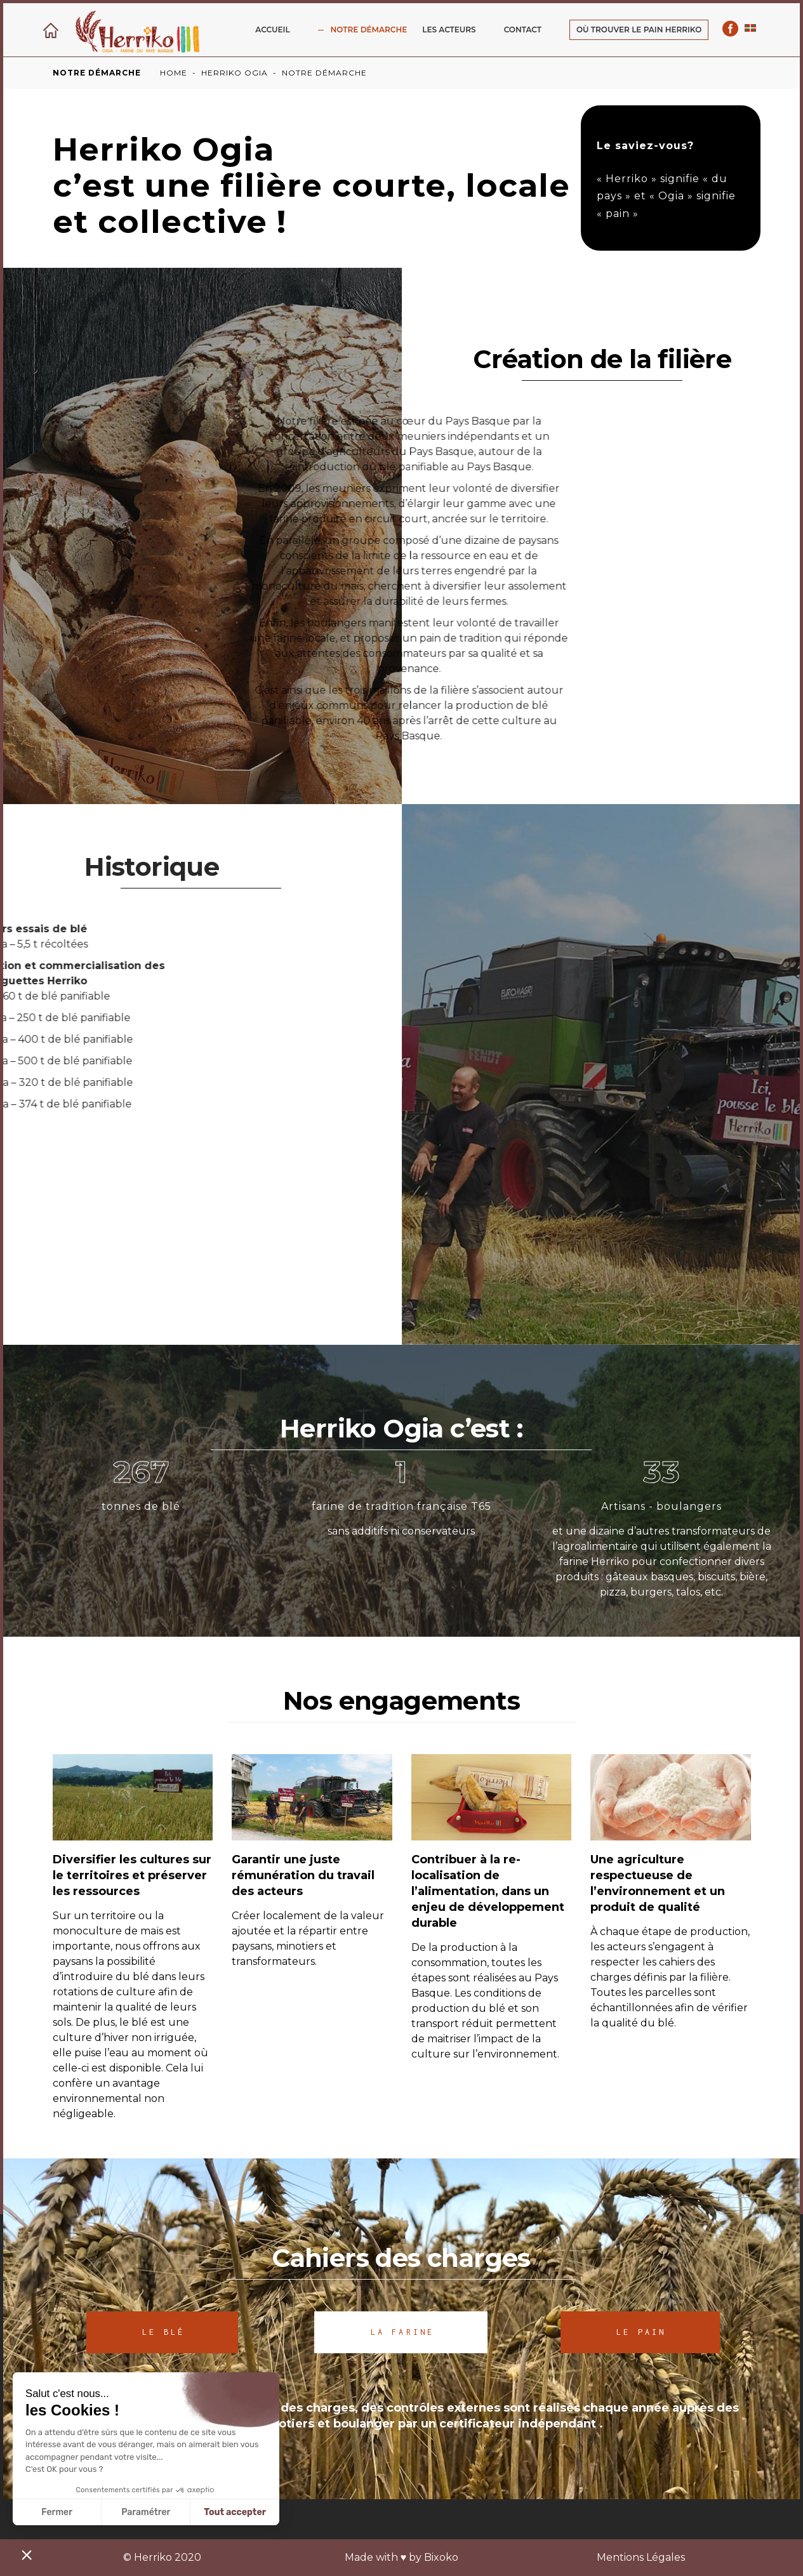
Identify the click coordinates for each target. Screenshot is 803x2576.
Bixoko (441, 2557)
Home (173, 72)
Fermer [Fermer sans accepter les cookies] (56, 2512)
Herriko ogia (234, 72)
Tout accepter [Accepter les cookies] (235, 2512)
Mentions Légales (641, 2557)
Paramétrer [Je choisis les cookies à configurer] (145, 2512)
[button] (26, 2554)
